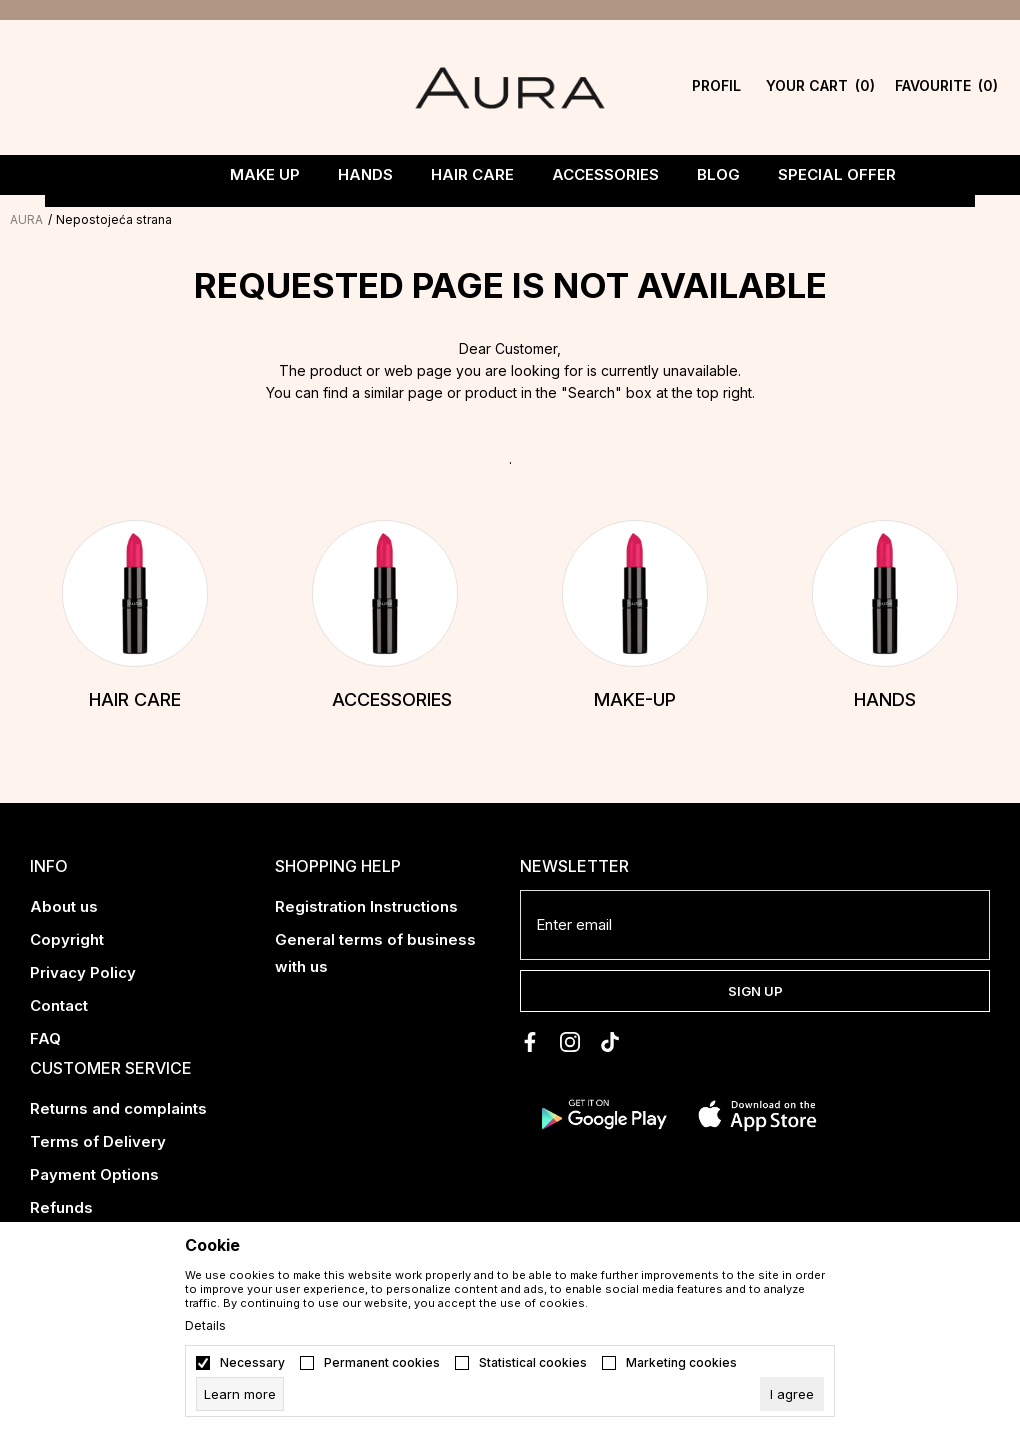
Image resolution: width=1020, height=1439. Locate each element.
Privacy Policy (83, 972)
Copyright (67, 939)
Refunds (61, 1207)
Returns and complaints (118, 1108)
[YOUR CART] (799, 88)
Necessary (252, 1363)
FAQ (45, 1038)
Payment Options (94, 1174)
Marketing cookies (681, 1363)
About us (64, 906)
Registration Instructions (366, 906)
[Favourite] (906, 87)
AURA (26, 219)
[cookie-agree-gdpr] (792, 1394)
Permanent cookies (382, 1363)
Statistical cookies (533, 1363)
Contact (59, 1005)
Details (205, 1326)
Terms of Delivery (98, 1141)
